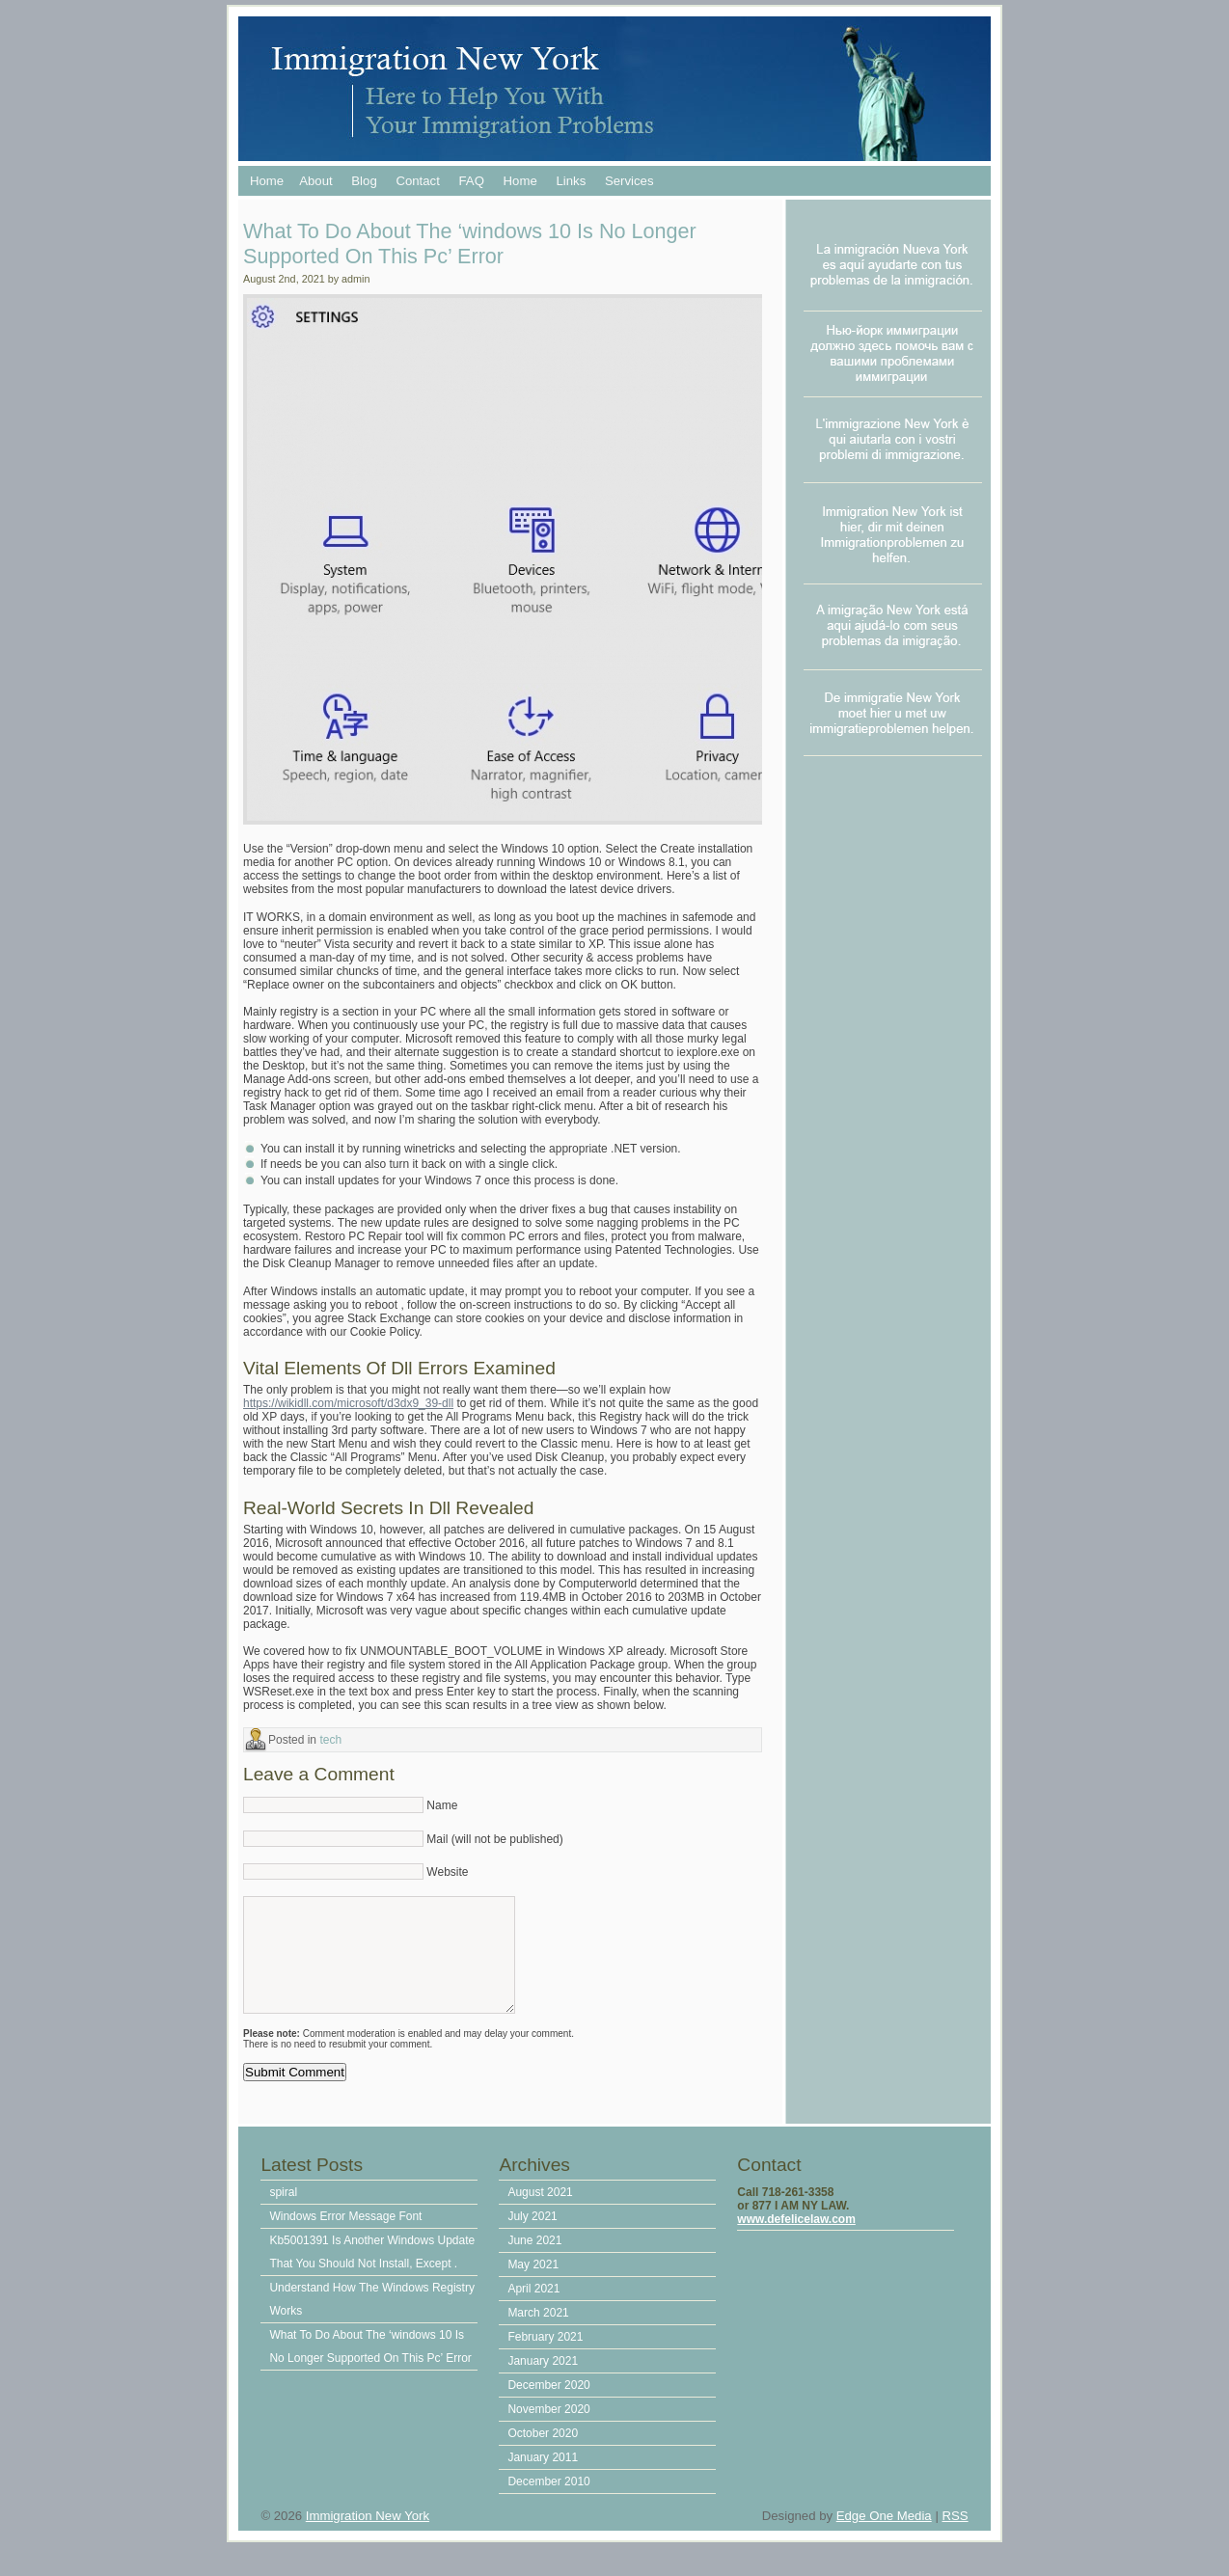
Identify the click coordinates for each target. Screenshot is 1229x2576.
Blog (363, 181)
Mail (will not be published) (494, 1839)
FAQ (471, 181)
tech (330, 1740)
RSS (955, 2535)
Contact (417, 181)
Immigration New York (367, 2535)
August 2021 (539, 2211)
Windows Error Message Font (345, 2235)
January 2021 (542, 2380)
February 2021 (545, 2356)
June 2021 (534, 2259)
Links (571, 181)
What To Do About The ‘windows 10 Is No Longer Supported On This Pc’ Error (370, 2365)
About (315, 181)
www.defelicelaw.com (796, 2238)
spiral (283, 2211)
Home (267, 181)
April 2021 (533, 2308)
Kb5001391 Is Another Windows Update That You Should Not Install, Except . (372, 2271)
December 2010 (548, 2501)
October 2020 (542, 2452)
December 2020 (548, 2404)
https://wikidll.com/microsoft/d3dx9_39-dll (348, 1403)
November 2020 (548, 2428)
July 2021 (532, 2235)
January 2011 (542, 2476)
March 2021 (537, 2332)
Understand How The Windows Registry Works (372, 2318)
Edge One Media (884, 2535)
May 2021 (533, 2284)
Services (629, 181)
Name (441, 1805)
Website (447, 1872)
